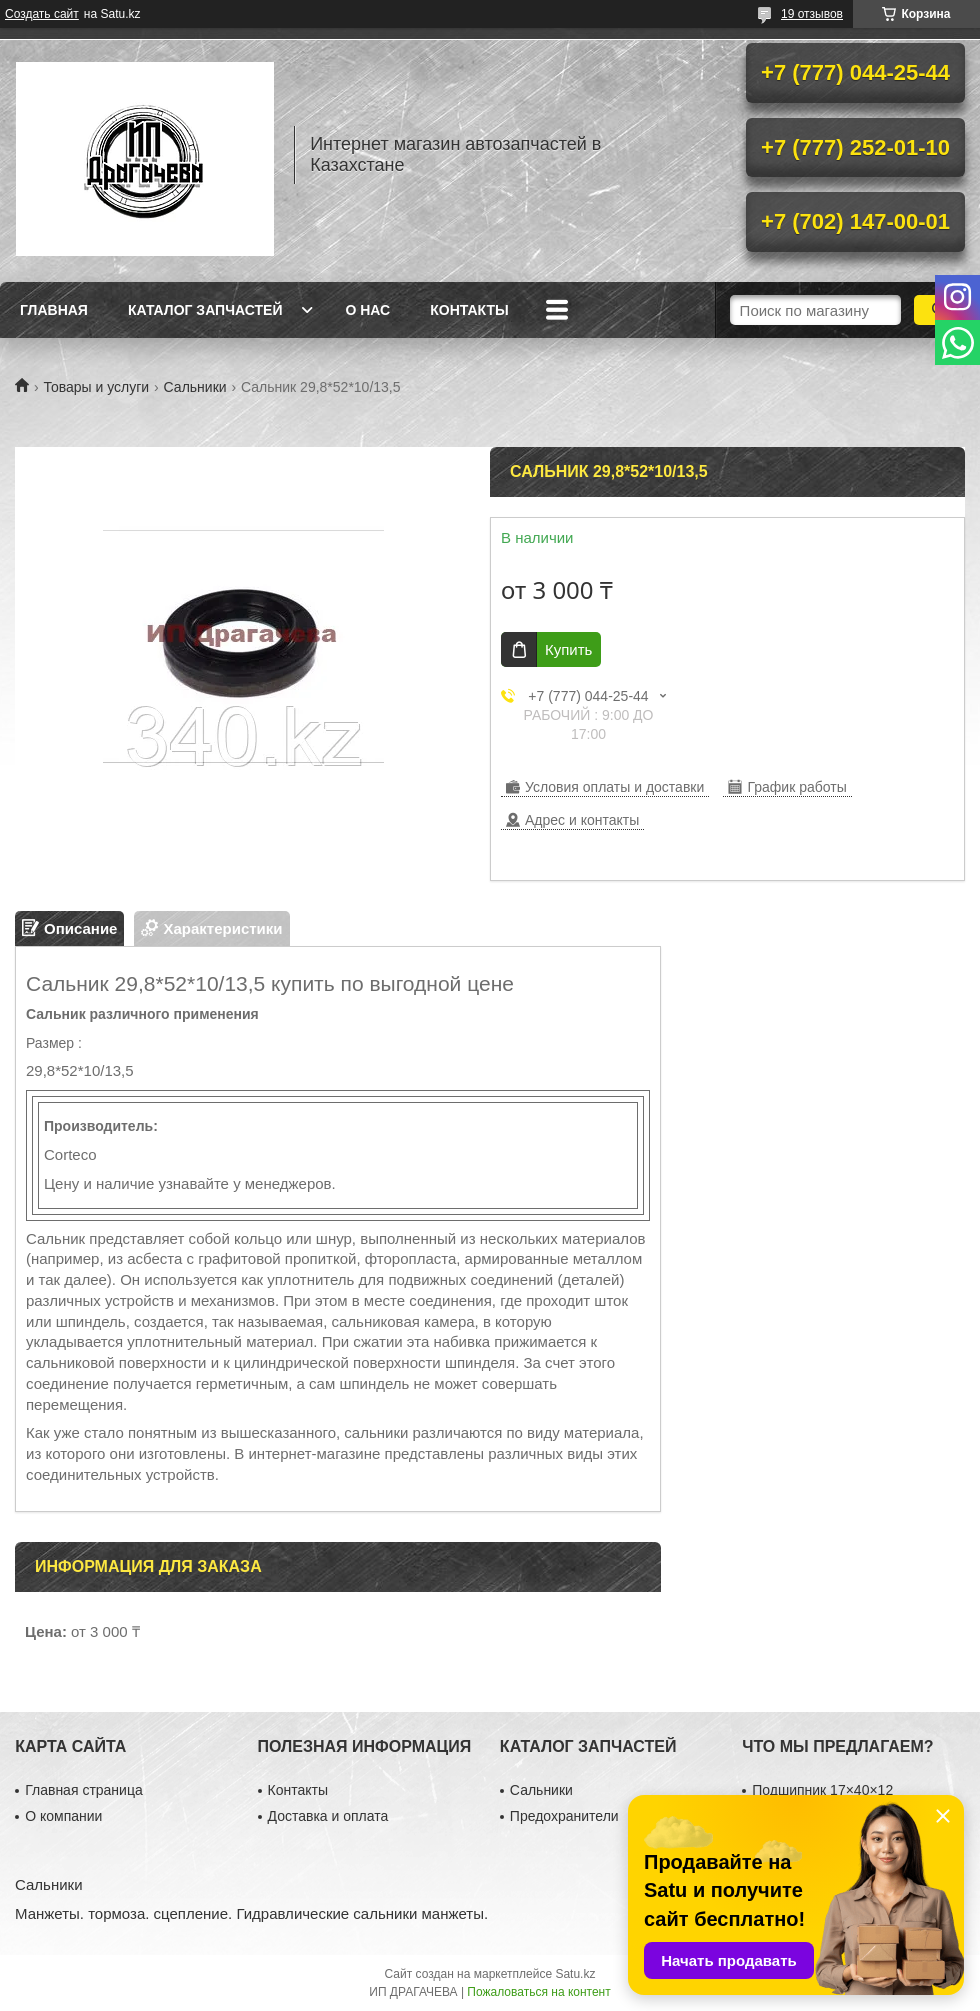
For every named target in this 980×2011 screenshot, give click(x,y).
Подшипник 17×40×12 (822, 1790)
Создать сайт (42, 14)
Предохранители (564, 1816)
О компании (63, 1816)
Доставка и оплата (328, 1816)
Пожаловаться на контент (538, 1992)
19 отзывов (812, 14)
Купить (568, 649)
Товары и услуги (96, 387)
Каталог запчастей (205, 310)
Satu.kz (575, 1974)
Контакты (469, 310)
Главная (54, 310)
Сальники (195, 387)
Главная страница (84, 1790)
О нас (367, 310)
